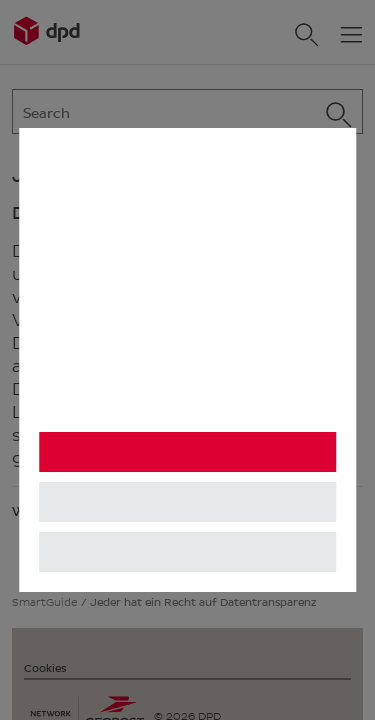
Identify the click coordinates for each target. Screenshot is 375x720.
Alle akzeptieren (187, 452)
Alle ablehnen (187, 552)
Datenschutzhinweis (111, 407)
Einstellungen (187, 502)
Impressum (265, 407)
